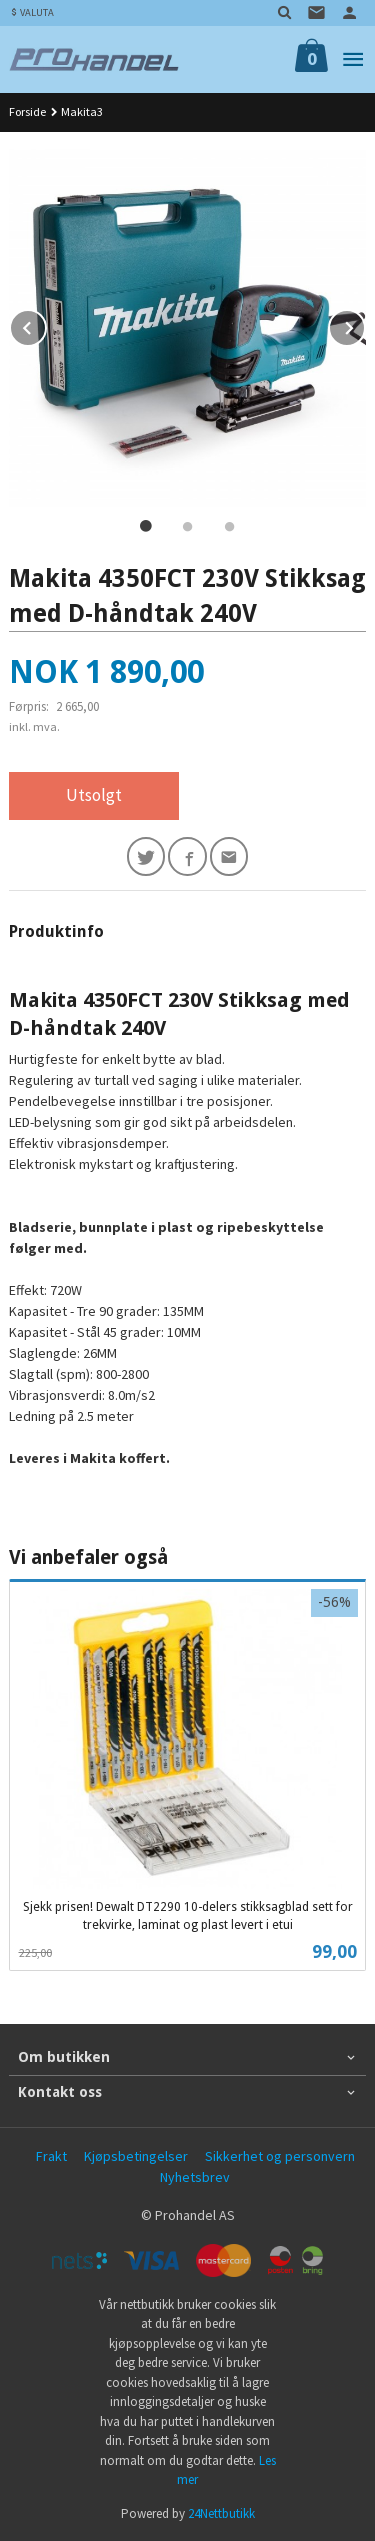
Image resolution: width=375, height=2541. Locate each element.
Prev (46, 325)
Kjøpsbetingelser (136, 2156)
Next (365, 325)
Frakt (51, 2156)
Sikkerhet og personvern (280, 2156)
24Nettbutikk (221, 2513)
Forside (27, 111)
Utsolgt (94, 795)
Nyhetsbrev (195, 2177)
